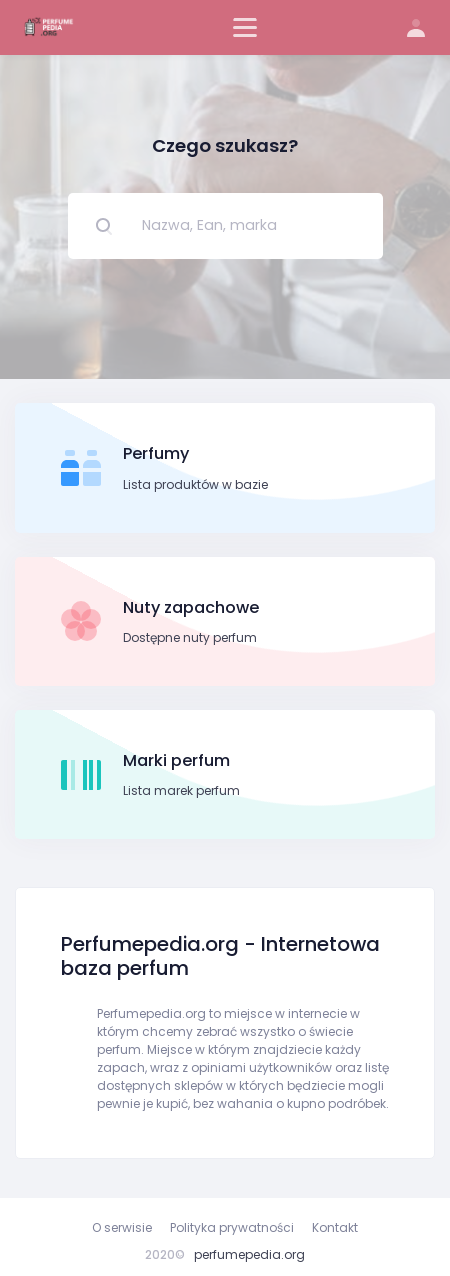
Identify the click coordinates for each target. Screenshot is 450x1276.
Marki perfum (176, 760)
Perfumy (156, 453)
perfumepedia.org (249, 1254)
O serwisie (122, 1227)
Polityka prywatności (232, 1227)
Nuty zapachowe (191, 607)
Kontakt (335, 1227)
